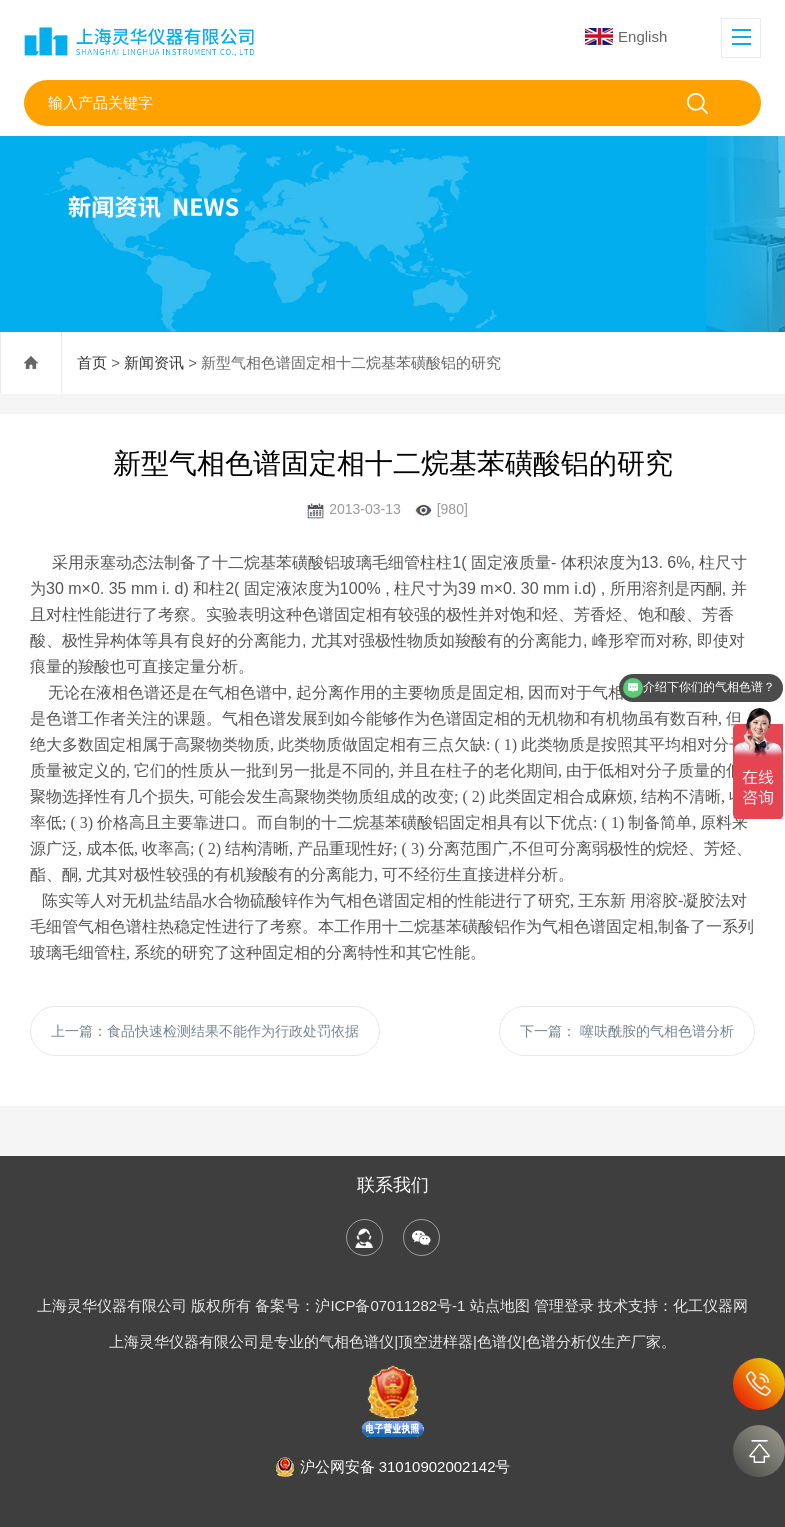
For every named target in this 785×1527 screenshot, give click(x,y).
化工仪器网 (710, 1305)
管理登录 (564, 1305)
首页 (92, 362)
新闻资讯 (154, 362)
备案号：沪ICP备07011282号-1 (362, 1305)
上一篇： (205, 1031)
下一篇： (627, 1031)
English (626, 36)
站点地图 (500, 1305)
